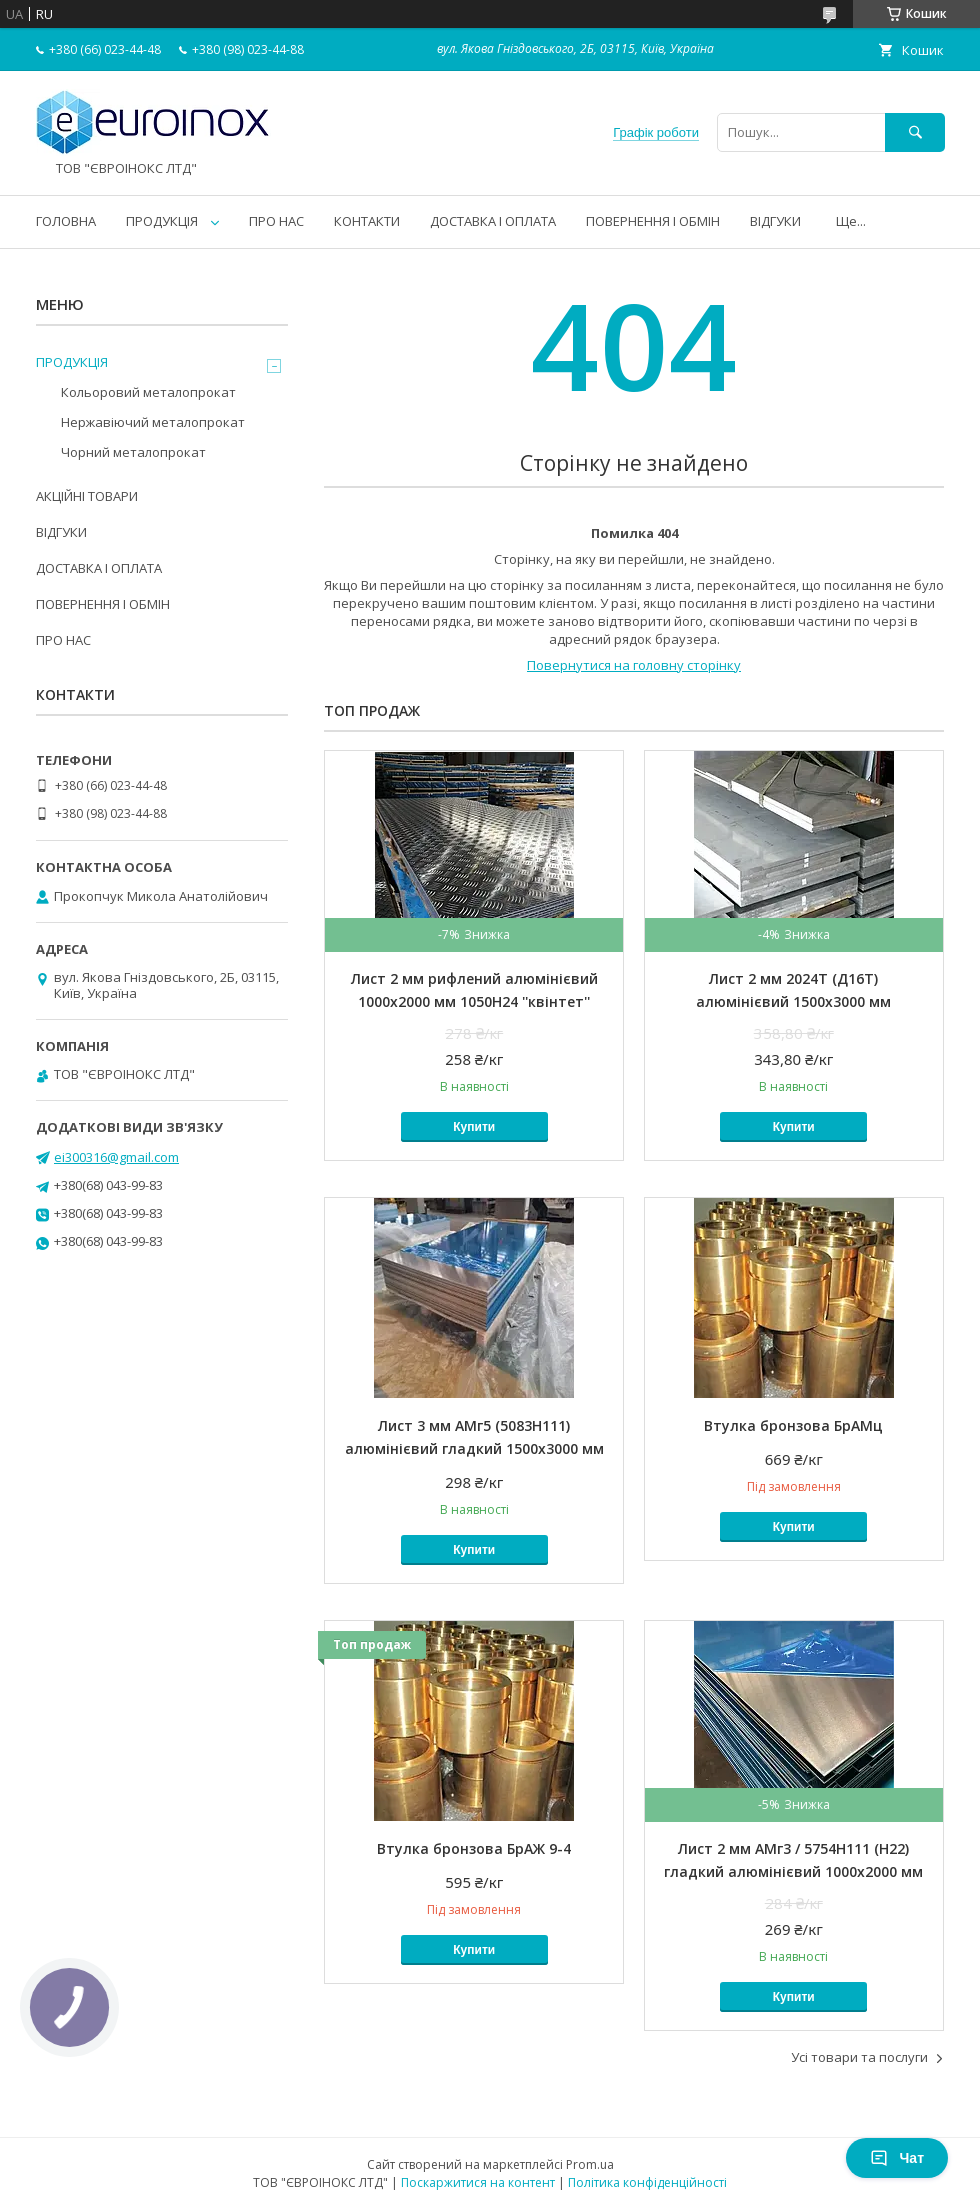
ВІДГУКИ (775, 221)
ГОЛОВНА (66, 221)
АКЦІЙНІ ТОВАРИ (87, 496)
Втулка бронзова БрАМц (793, 1425)
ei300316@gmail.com (116, 1157)
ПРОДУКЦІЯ (162, 221)
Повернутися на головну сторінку (634, 665)
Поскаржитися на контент (478, 2182)
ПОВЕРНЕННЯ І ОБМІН (653, 221)
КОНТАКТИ (367, 221)
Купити (474, 1127)
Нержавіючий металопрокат (153, 422)
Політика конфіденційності (647, 2182)
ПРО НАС (276, 221)
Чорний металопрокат (133, 452)
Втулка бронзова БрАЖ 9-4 (474, 1848)
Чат (897, 2158)
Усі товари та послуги (859, 2057)
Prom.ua (590, 2164)
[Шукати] (915, 132)
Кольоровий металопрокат (148, 392)
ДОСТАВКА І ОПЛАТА (493, 221)
